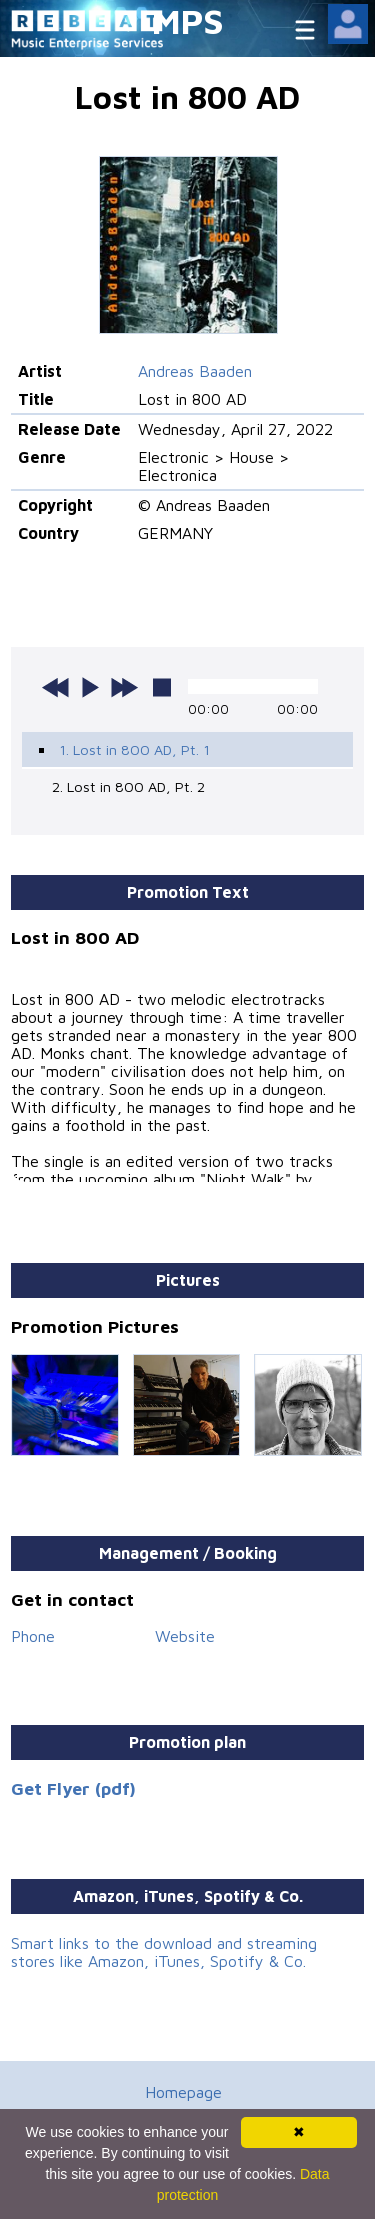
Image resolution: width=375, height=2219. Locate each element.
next (124, 687)
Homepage (183, 2092)
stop (162, 687)
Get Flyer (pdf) (73, 1788)
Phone (33, 1636)
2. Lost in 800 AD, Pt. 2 (128, 786)
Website (185, 1636)
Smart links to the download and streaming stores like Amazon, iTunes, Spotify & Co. (164, 1952)
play (90, 687)
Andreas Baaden (195, 371)
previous (56, 687)
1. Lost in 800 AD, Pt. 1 (134, 749)
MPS (188, 20)
